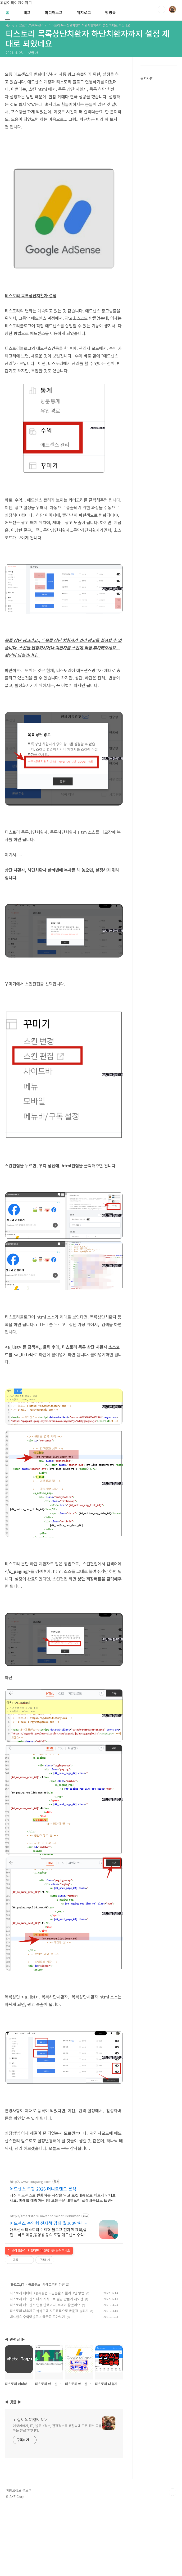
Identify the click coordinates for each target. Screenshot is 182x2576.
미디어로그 (54, 12)
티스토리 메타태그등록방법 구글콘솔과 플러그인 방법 (47, 2294)
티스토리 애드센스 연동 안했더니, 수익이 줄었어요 (45, 2306)
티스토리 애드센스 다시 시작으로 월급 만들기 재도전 (46, 2300)
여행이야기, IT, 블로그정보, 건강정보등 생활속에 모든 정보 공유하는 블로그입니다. (57, 2429)
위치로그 (84, 12)
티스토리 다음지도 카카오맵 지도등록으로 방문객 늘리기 (49, 2312)
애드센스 (34, 2286)
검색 (161, 9)
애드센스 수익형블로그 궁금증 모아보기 (37, 2318)
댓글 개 (33, 52)
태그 (27, 12)
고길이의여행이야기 (31, 2421)
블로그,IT (17, 2286)
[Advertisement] (64, 2212)
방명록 (110, 12)
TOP (172, 2494)
